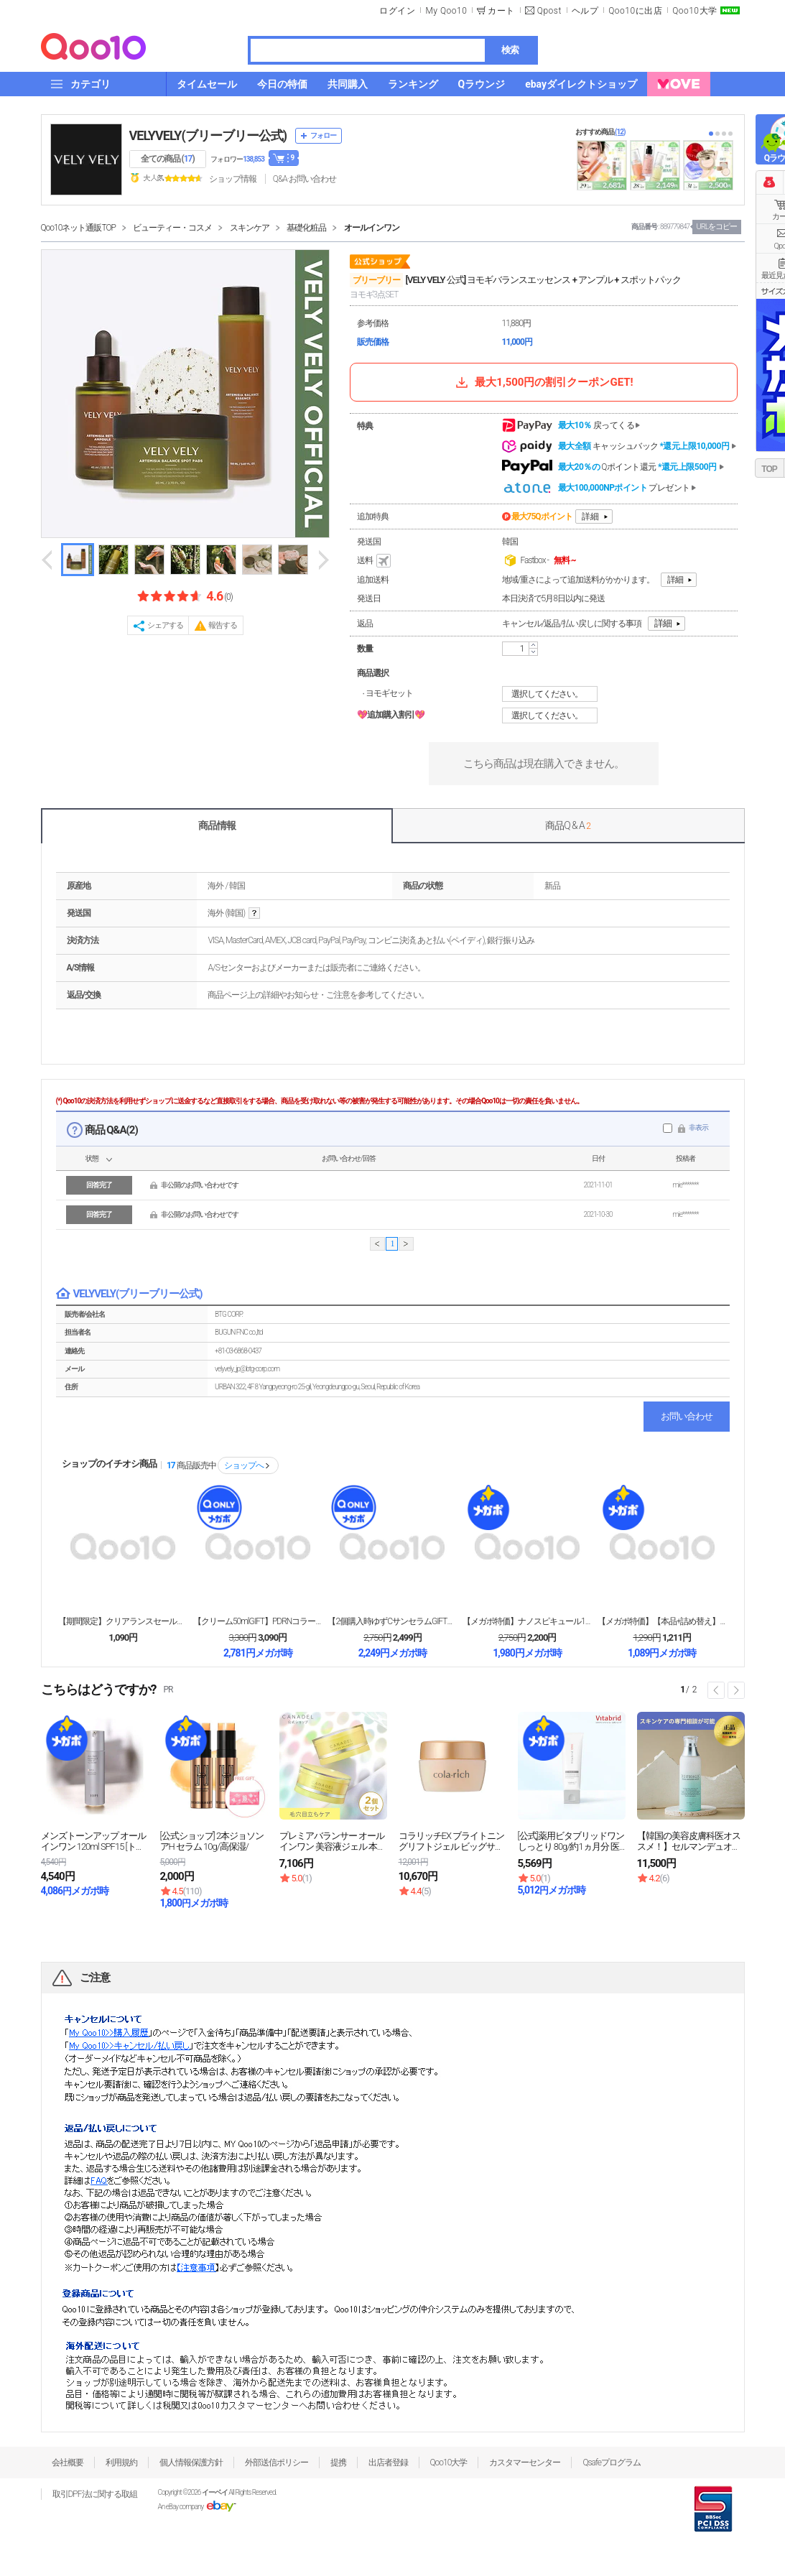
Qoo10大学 (694, 11)
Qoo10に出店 (635, 11)
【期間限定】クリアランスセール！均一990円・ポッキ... (122, 1621)
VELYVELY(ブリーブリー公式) (208, 135)
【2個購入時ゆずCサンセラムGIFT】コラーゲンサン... (392, 1621)
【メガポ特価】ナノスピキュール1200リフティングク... (527, 1621)
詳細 (590, 516)
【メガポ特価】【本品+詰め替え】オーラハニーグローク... (662, 1621)
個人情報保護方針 (191, 2462)
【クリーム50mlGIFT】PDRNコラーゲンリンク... (257, 1621)
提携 (338, 2462)
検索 (510, 50)
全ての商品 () (168, 159)
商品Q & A (567, 825)
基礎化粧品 (306, 228)
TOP (768, 469)
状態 (91, 1158)
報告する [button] (222, 625)
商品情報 (217, 825)
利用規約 (121, 2462)
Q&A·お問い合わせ (304, 179)
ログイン (397, 11)
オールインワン (371, 228)
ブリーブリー (376, 280)
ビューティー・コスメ (172, 228)
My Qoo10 (446, 11)
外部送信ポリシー (276, 2462)
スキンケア (249, 228)
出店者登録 (388, 2462)
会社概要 (67, 2462)
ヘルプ (585, 11)
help (254, 913)
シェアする (165, 625)
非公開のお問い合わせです (199, 1185)
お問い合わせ (686, 1416)
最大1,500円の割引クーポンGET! (543, 382)
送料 (375, 561)
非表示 (698, 1127)
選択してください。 (552, 694)
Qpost (549, 11)
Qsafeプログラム (611, 2462)
